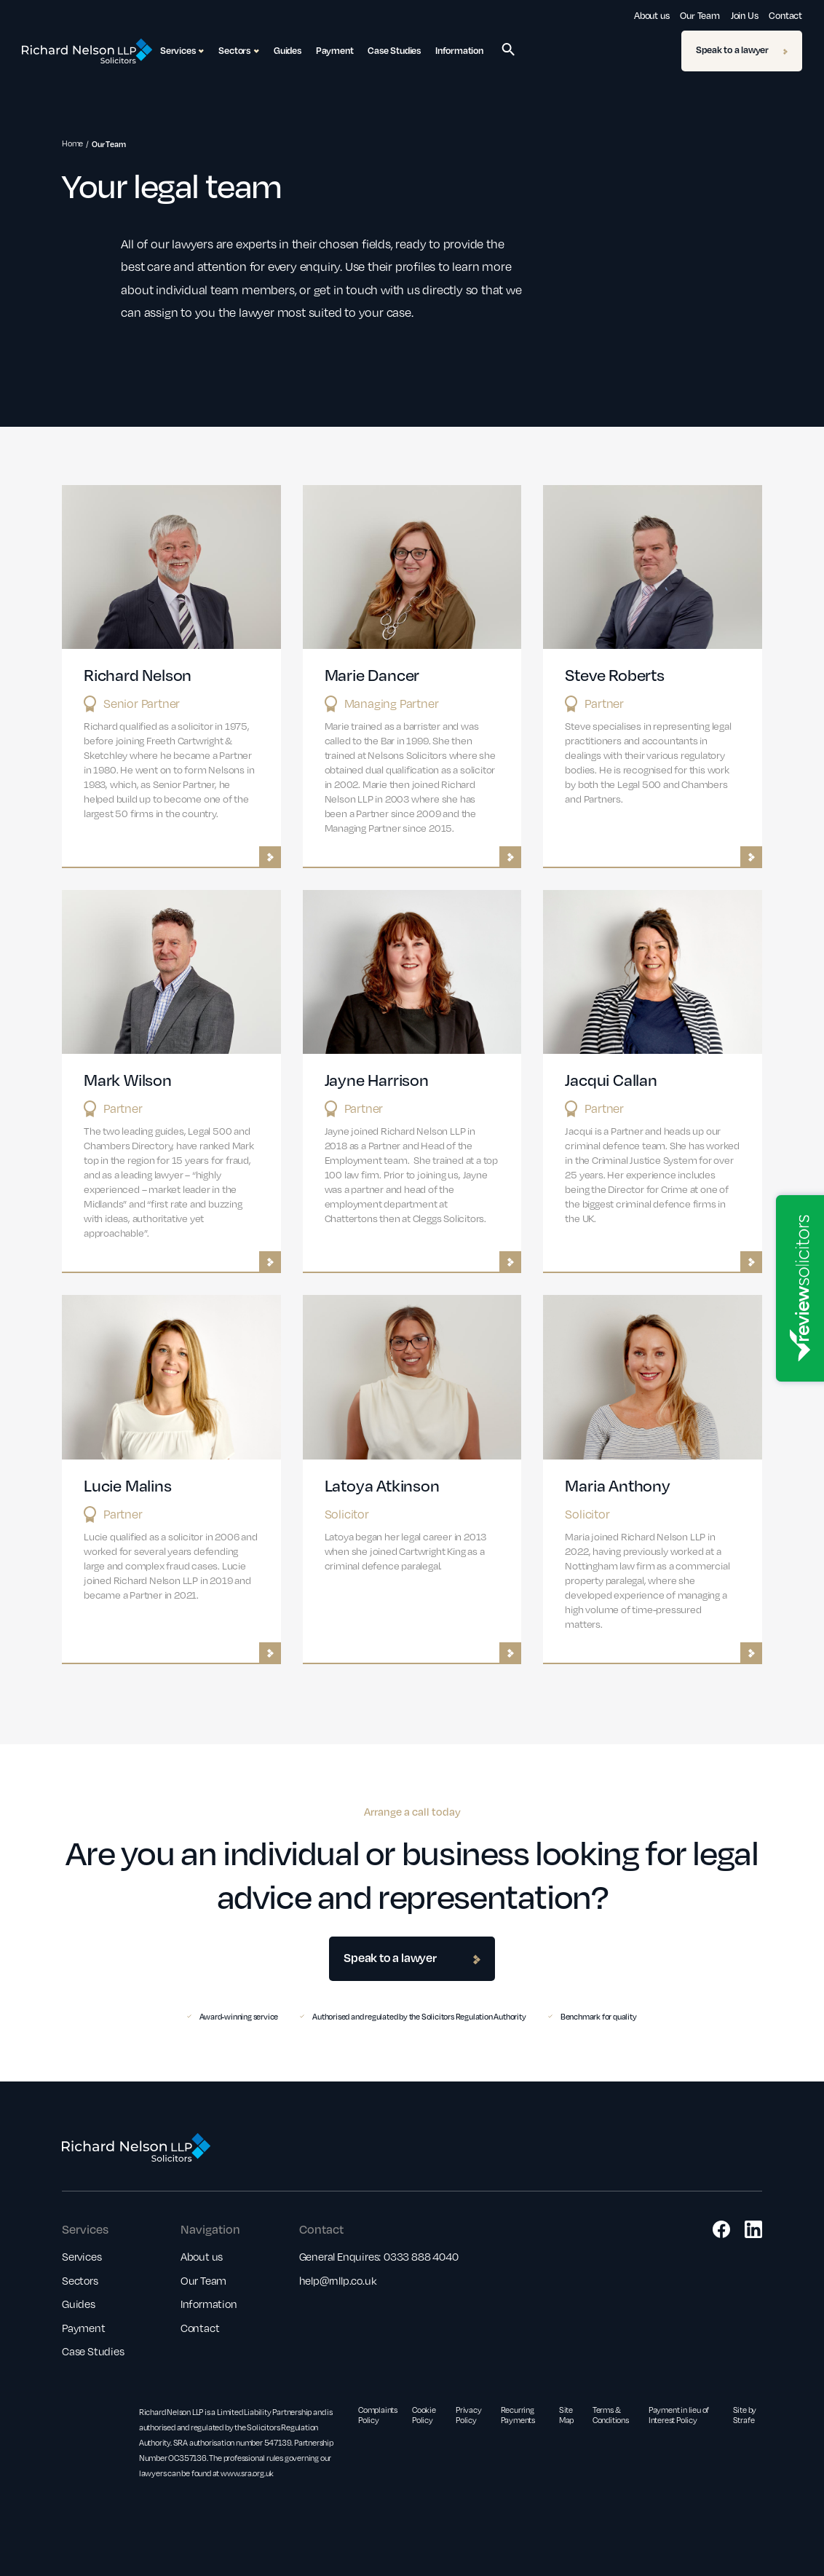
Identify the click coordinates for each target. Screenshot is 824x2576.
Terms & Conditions (611, 2415)
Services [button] (182, 50)
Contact (785, 15)
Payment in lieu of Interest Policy (679, 2415)
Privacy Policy (469, 2415)
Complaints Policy (377, 2415)
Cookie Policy (424, 2415)
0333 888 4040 (421, 2256)
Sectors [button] (238, 50)
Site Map (566, 2415)
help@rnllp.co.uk (338, 2280)
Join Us (744, 15)
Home (72, 143)
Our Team (699, 15)
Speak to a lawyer (742, 49)
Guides (287, 50)
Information (459, 50)
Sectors (80, 2280)
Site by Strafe (745, 2415)
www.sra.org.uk (247, 2473)
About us (651, 15)
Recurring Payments (518, 2415)
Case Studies (394, 50)
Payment (335, 50)
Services (81, 2256)
